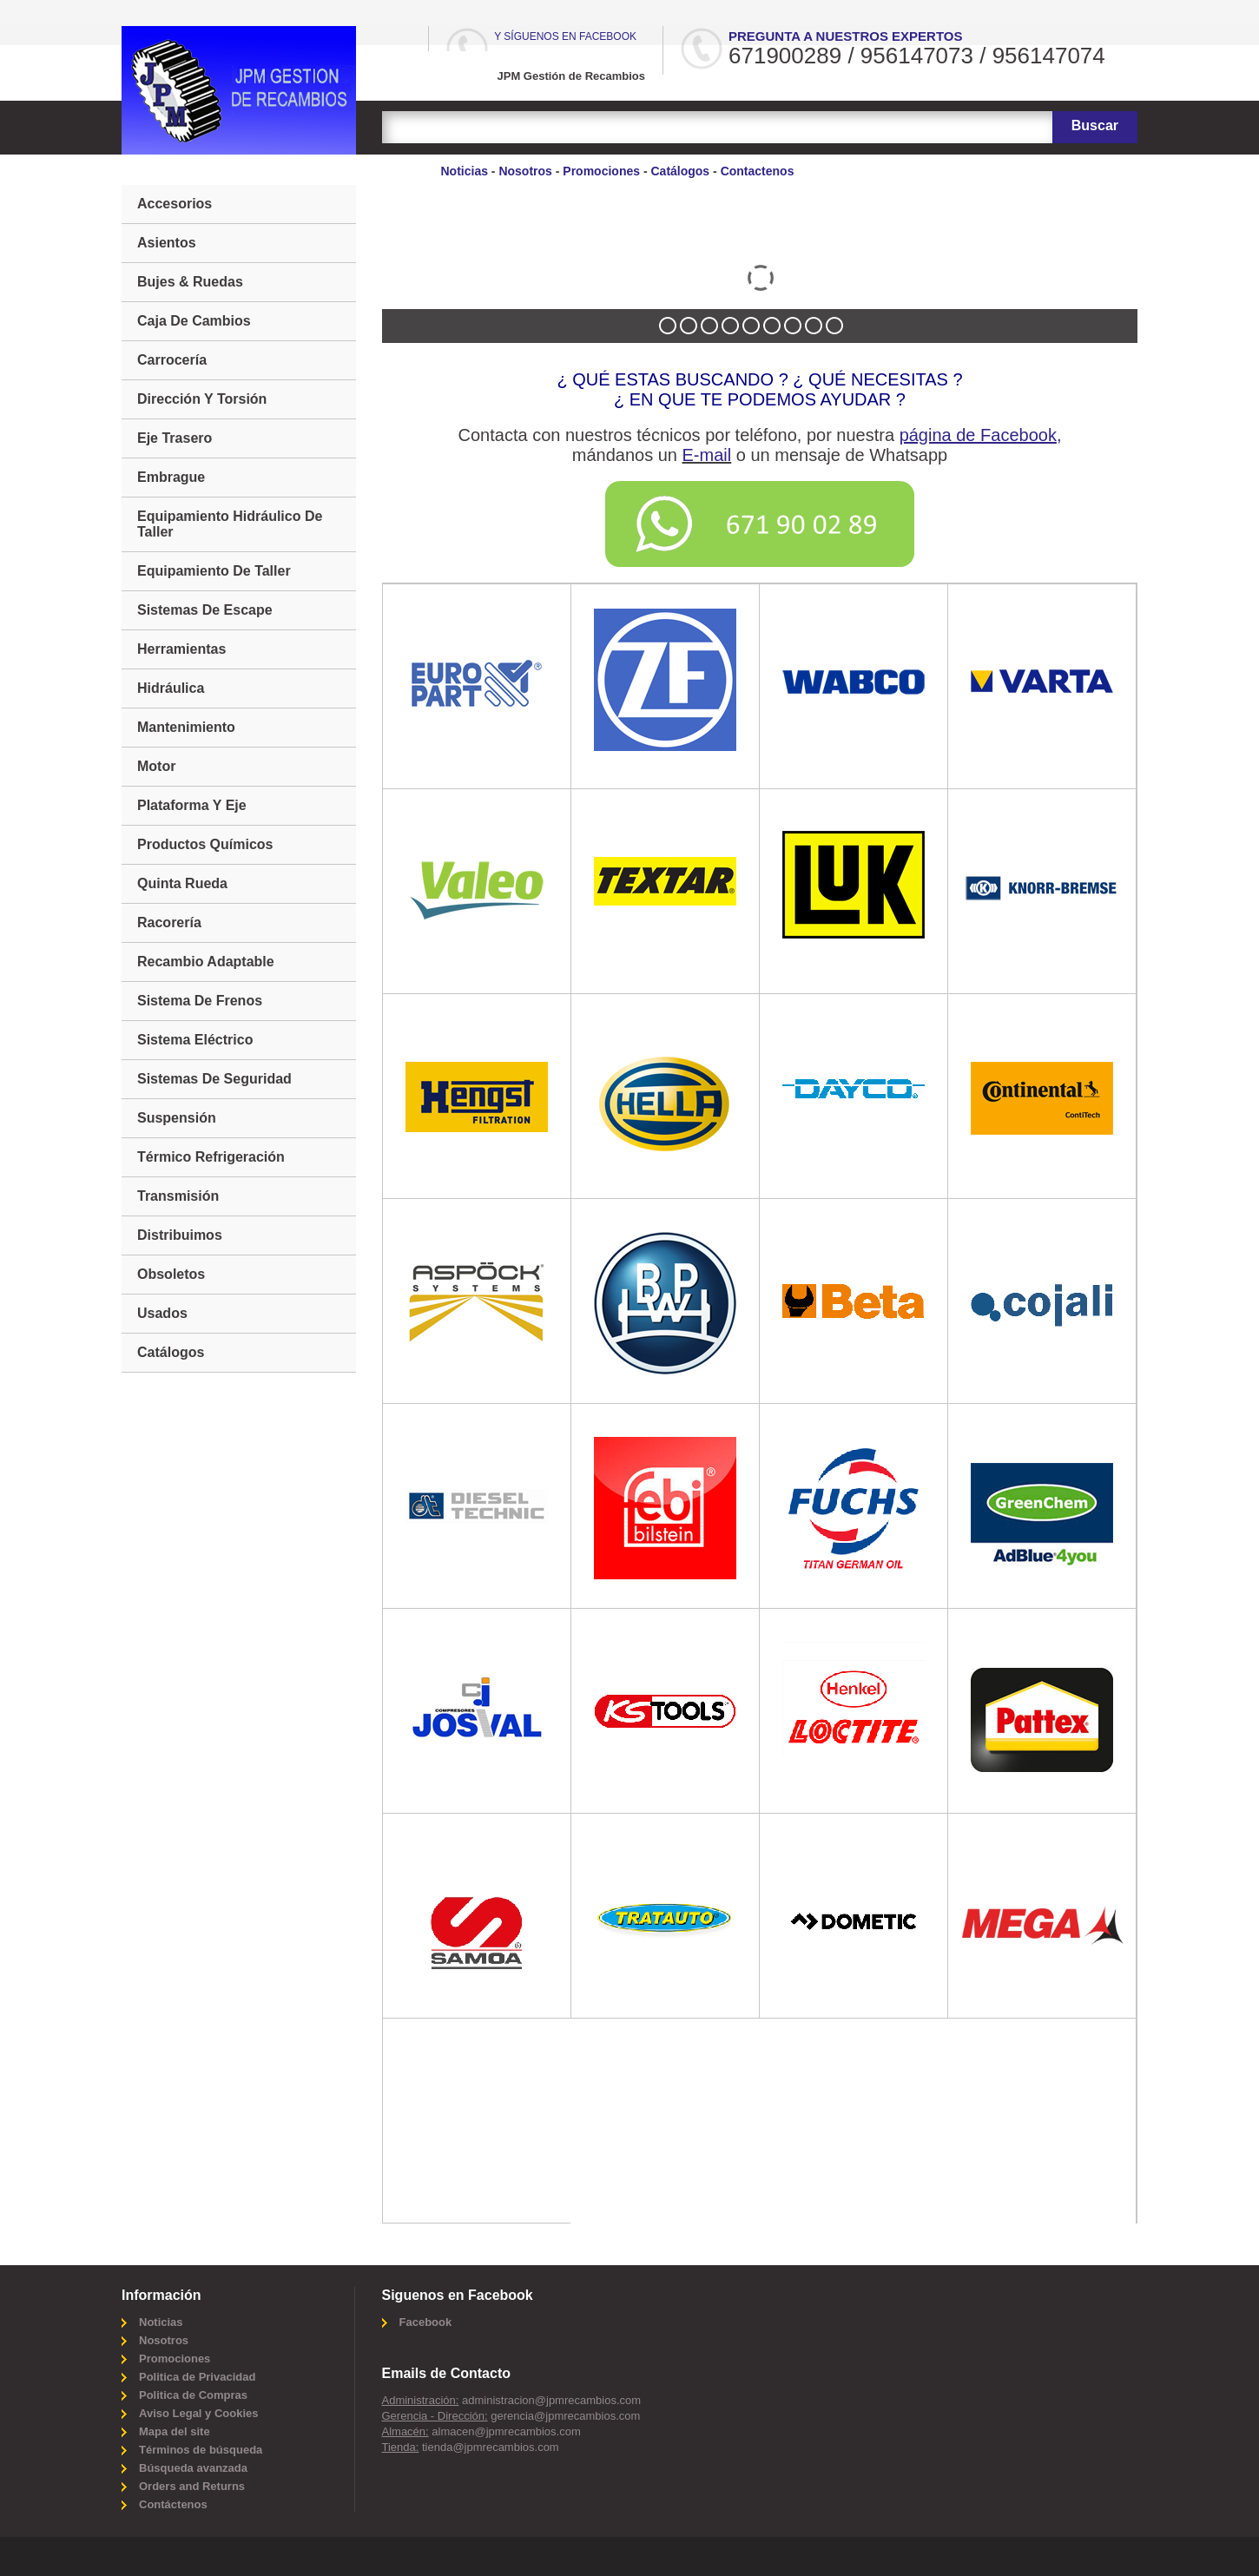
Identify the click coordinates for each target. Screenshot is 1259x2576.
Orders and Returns (192, 2486)
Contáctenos (173, 2504)
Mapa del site (174, 2431)
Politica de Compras (193, 2394)
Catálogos (679, 171)
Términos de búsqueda (200, 2449)
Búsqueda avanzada (193, 2467)
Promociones (601, 171)
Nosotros (524, 171)
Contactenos (757, 171)
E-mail (707, 454)
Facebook (425, 2322)
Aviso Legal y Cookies (199, 2413)
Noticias (464, 171)
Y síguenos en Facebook (565, 36)
